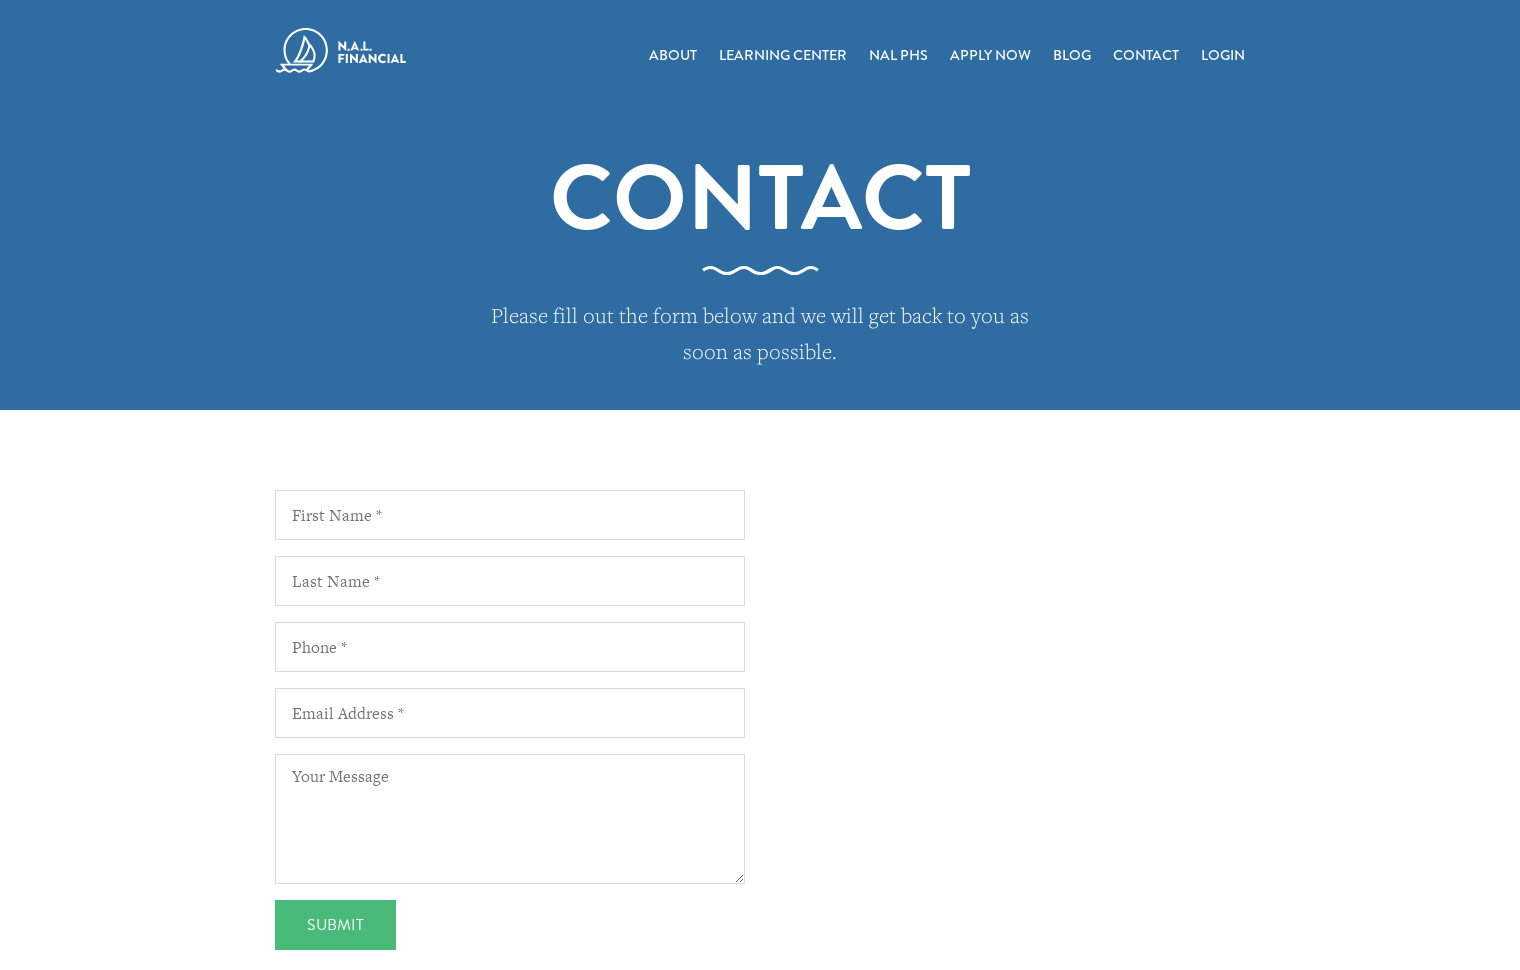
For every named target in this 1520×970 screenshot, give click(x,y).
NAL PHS (898, 55)
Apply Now (990, 55)
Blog (1072, 55)
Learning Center (783, 55)
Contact (1146, 55)
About (673, 55)
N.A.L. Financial (340, 51)
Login (1223, 55)
